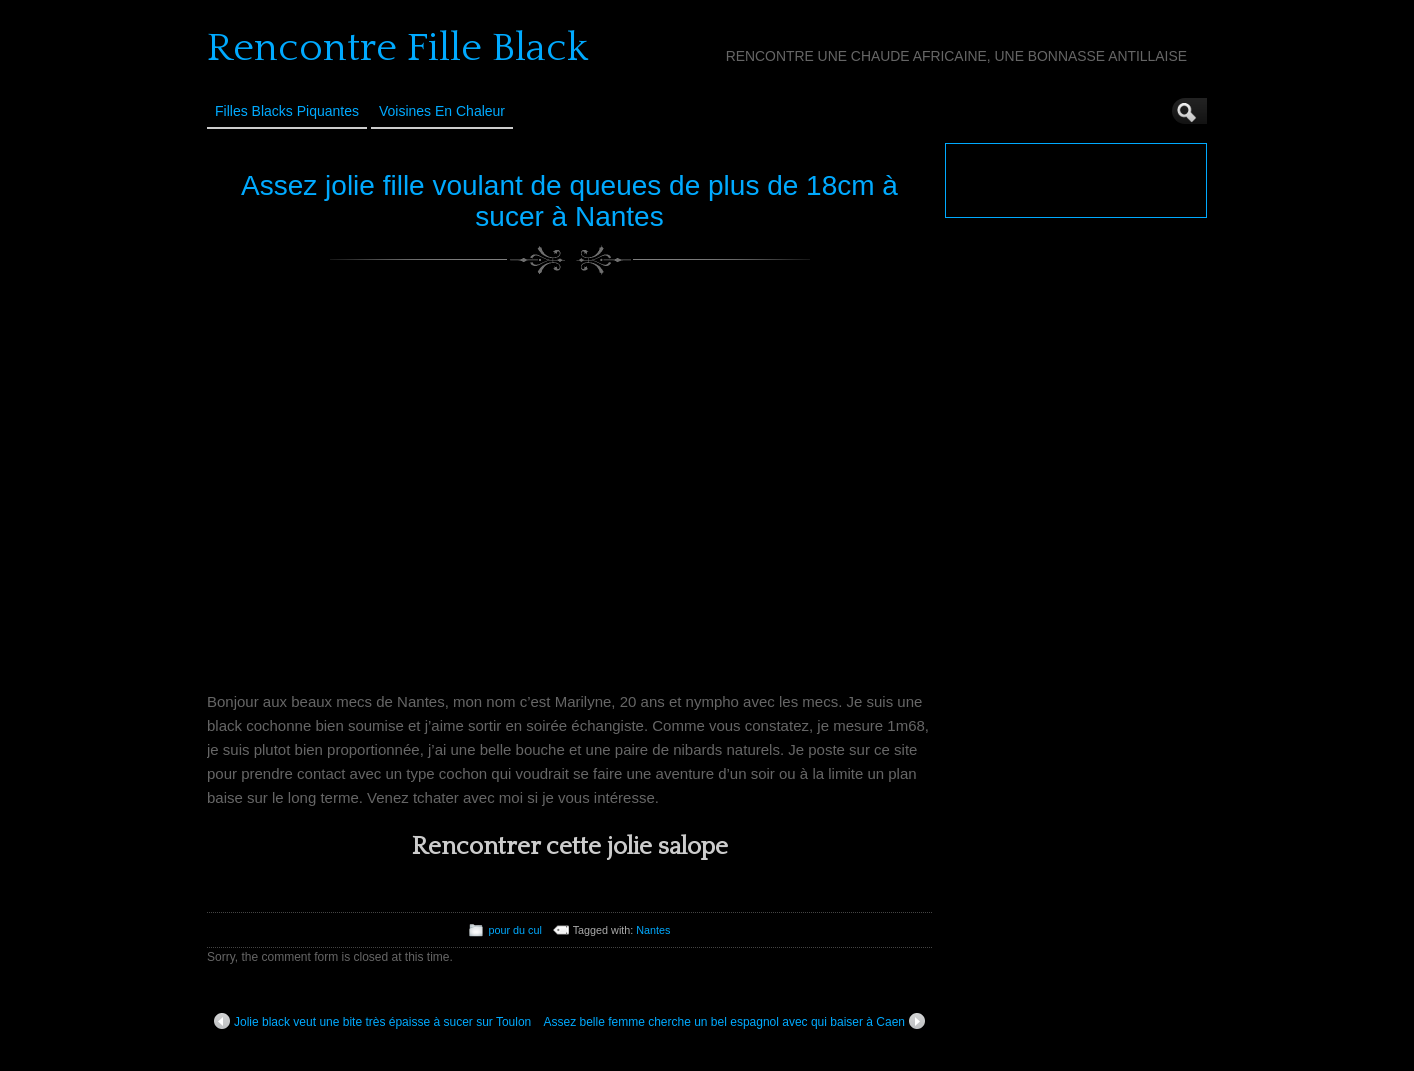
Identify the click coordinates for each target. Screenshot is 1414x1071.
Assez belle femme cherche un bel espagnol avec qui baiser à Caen (734, 1021)
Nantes (653, 930)
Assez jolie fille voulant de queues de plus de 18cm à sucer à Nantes (569, 201)
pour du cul (514, 930)
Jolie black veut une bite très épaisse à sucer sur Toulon (372, 1021)
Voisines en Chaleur (442, 111)
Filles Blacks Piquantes (287, 111)
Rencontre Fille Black (397, 48)
